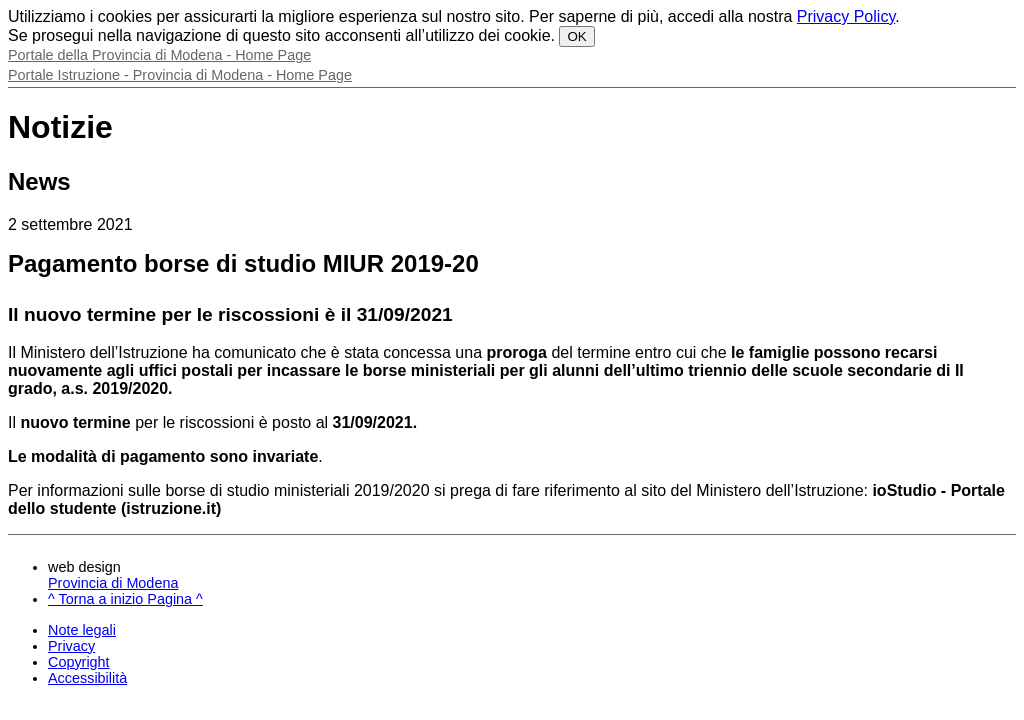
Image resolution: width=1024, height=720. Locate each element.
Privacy (71, 646)
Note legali (82, 630)
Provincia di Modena (113, 583)
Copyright (79, 662)
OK (576, 36)
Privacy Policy (846, 16)
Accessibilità (87, 678)
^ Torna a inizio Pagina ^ (125, 599)
